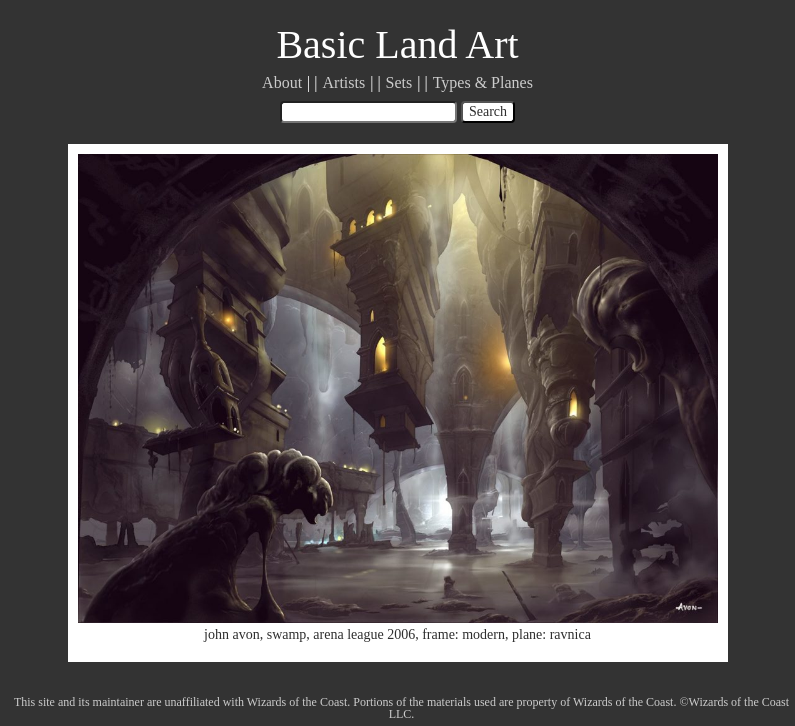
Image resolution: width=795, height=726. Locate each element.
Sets (399, 82)
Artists (344, 82)
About (282, 82)
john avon (232, 634)
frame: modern (463, 634)
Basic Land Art (397, 44)
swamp (287, 634)
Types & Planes (483, 82)
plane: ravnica (551, 634)
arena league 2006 (364, 634)
